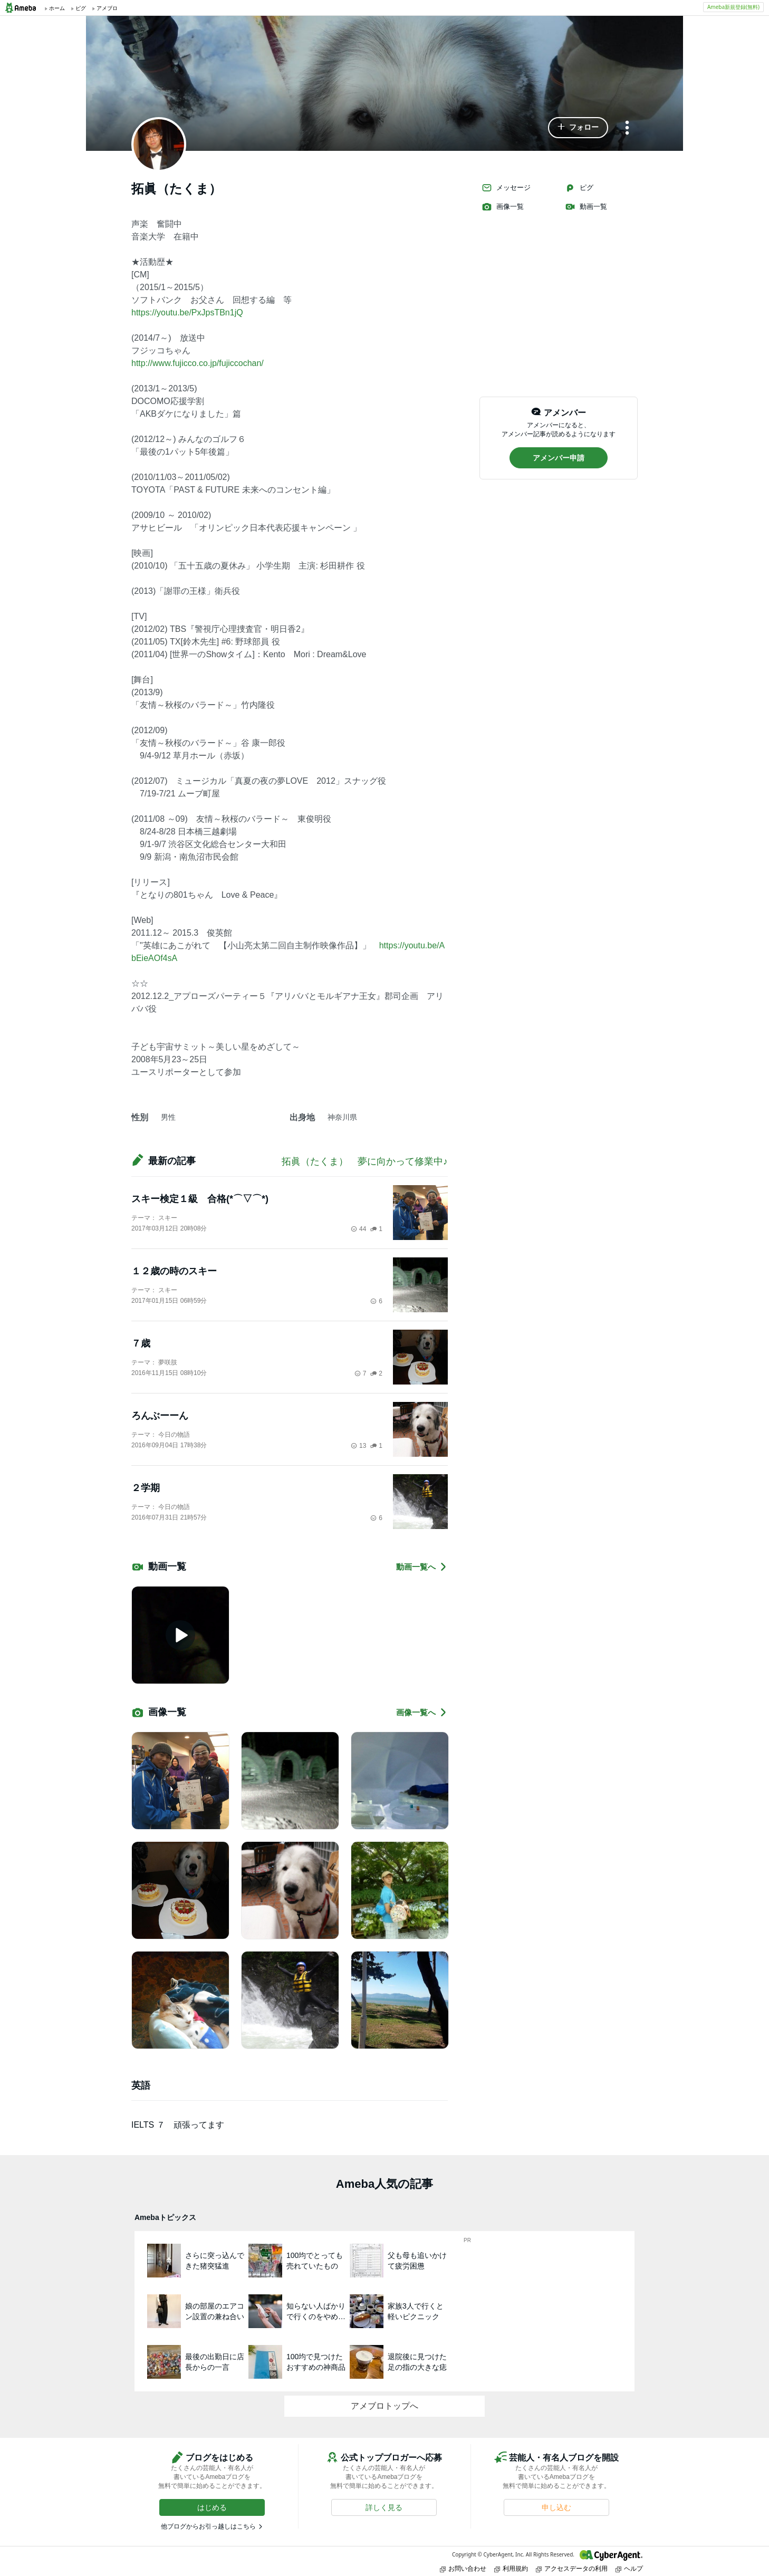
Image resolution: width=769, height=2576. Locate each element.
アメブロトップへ (384, 2405)
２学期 (145, 1488)
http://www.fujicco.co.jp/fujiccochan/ (197, 363)
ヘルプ (629, 2568)
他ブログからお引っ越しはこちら (208, 2526)
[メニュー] (627, 128)
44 (358, 1229)
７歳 (140, 1343)
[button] (578, 127)
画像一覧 (503, 206)
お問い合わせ (463, 2568)
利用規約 (511, 2568)
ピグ (579, 187)
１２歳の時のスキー (174, 1271)
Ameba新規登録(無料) (733, 7)
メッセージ (506, 187)
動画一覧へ (422, 1567)
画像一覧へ (422, 1712)
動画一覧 (586, 206)
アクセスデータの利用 (572, 2568)
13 (358, 1445)
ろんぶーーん (159, 1415)
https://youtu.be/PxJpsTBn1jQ (187, 312)
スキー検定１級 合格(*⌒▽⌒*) (199, 1199)
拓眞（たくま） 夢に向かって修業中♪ (365, 1161)
